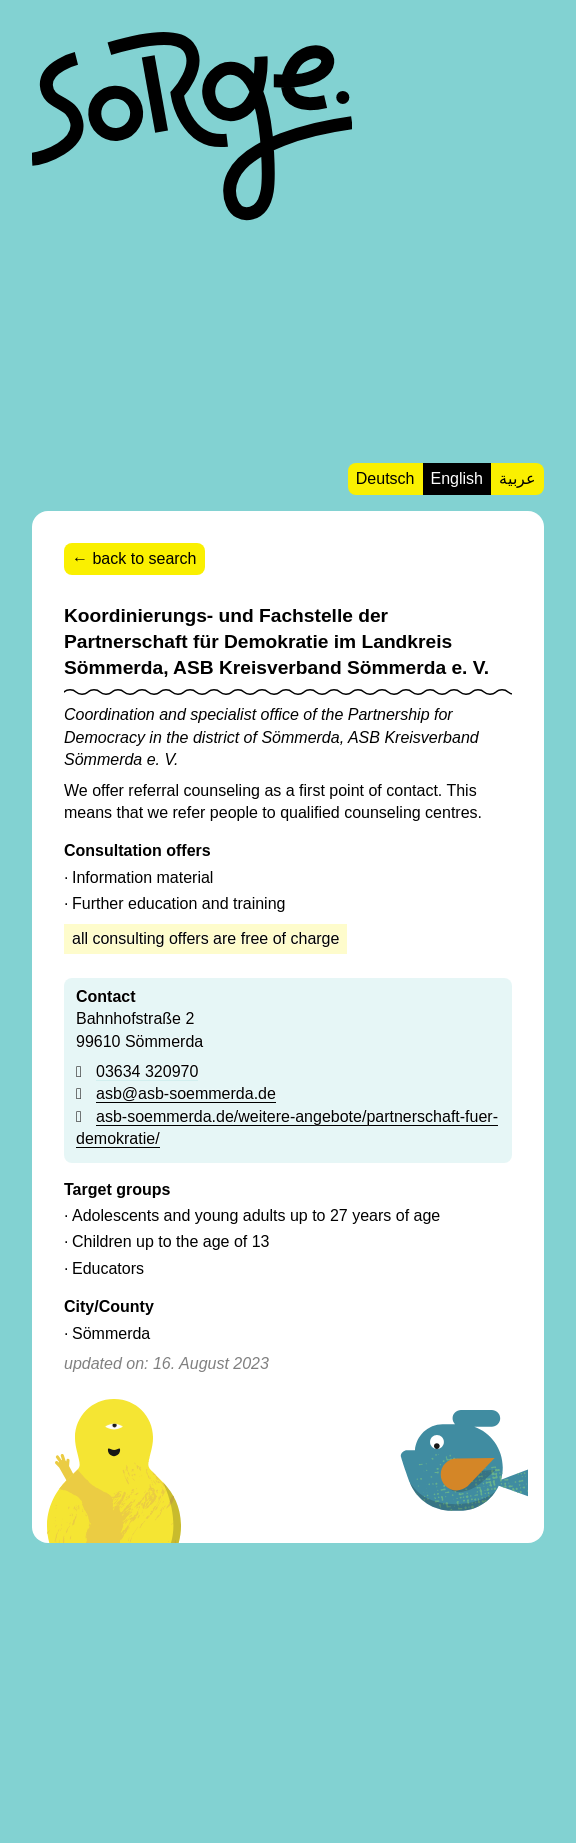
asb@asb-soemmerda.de (186, 1093)
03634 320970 (147, 1071)
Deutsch (385, 478)
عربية (517, 478)
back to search (144, 558)
